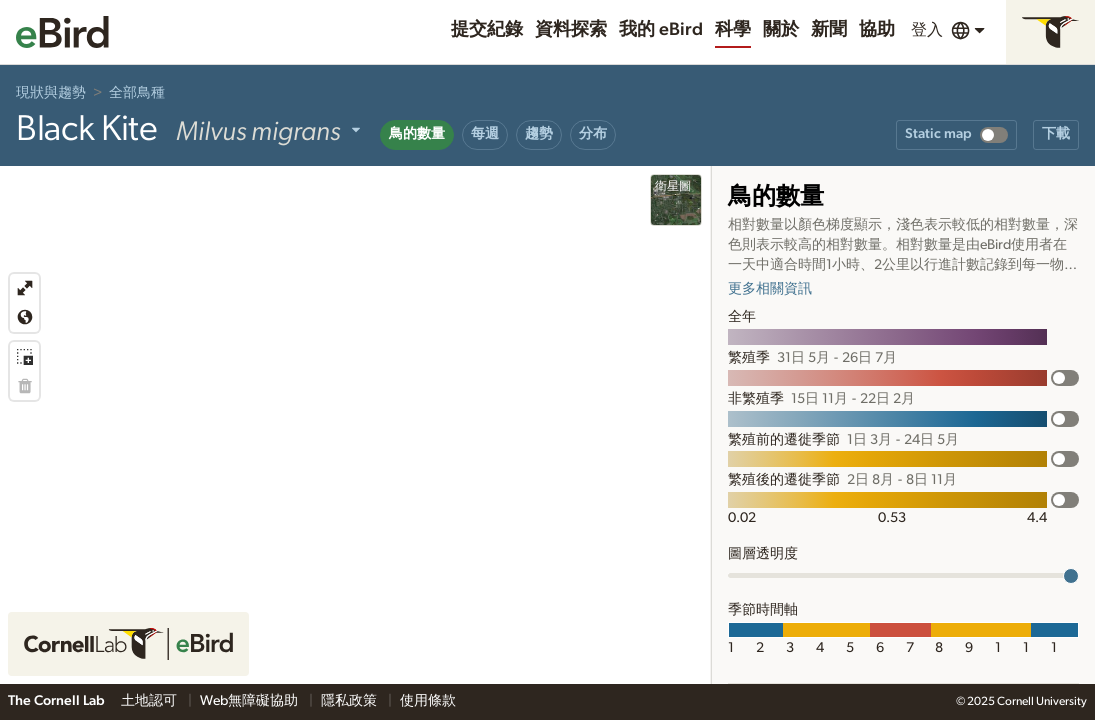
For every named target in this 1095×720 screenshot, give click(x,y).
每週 (485, 134)
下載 (1056, 134)
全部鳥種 (137, 93)
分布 (593, 134)
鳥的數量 (417, 134)
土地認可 (150, 701)
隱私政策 (350, 701)
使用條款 (428, 701)
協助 (877, 30)
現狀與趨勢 (51, 93)
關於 (781, 30)
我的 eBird (661, 30)
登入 (927, 30)
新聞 (829, 30)
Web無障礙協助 (250, 701)
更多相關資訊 (770, 289)
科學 (733, 30)
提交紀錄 (487, 30)
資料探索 (571, 30)
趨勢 (539, 134)
